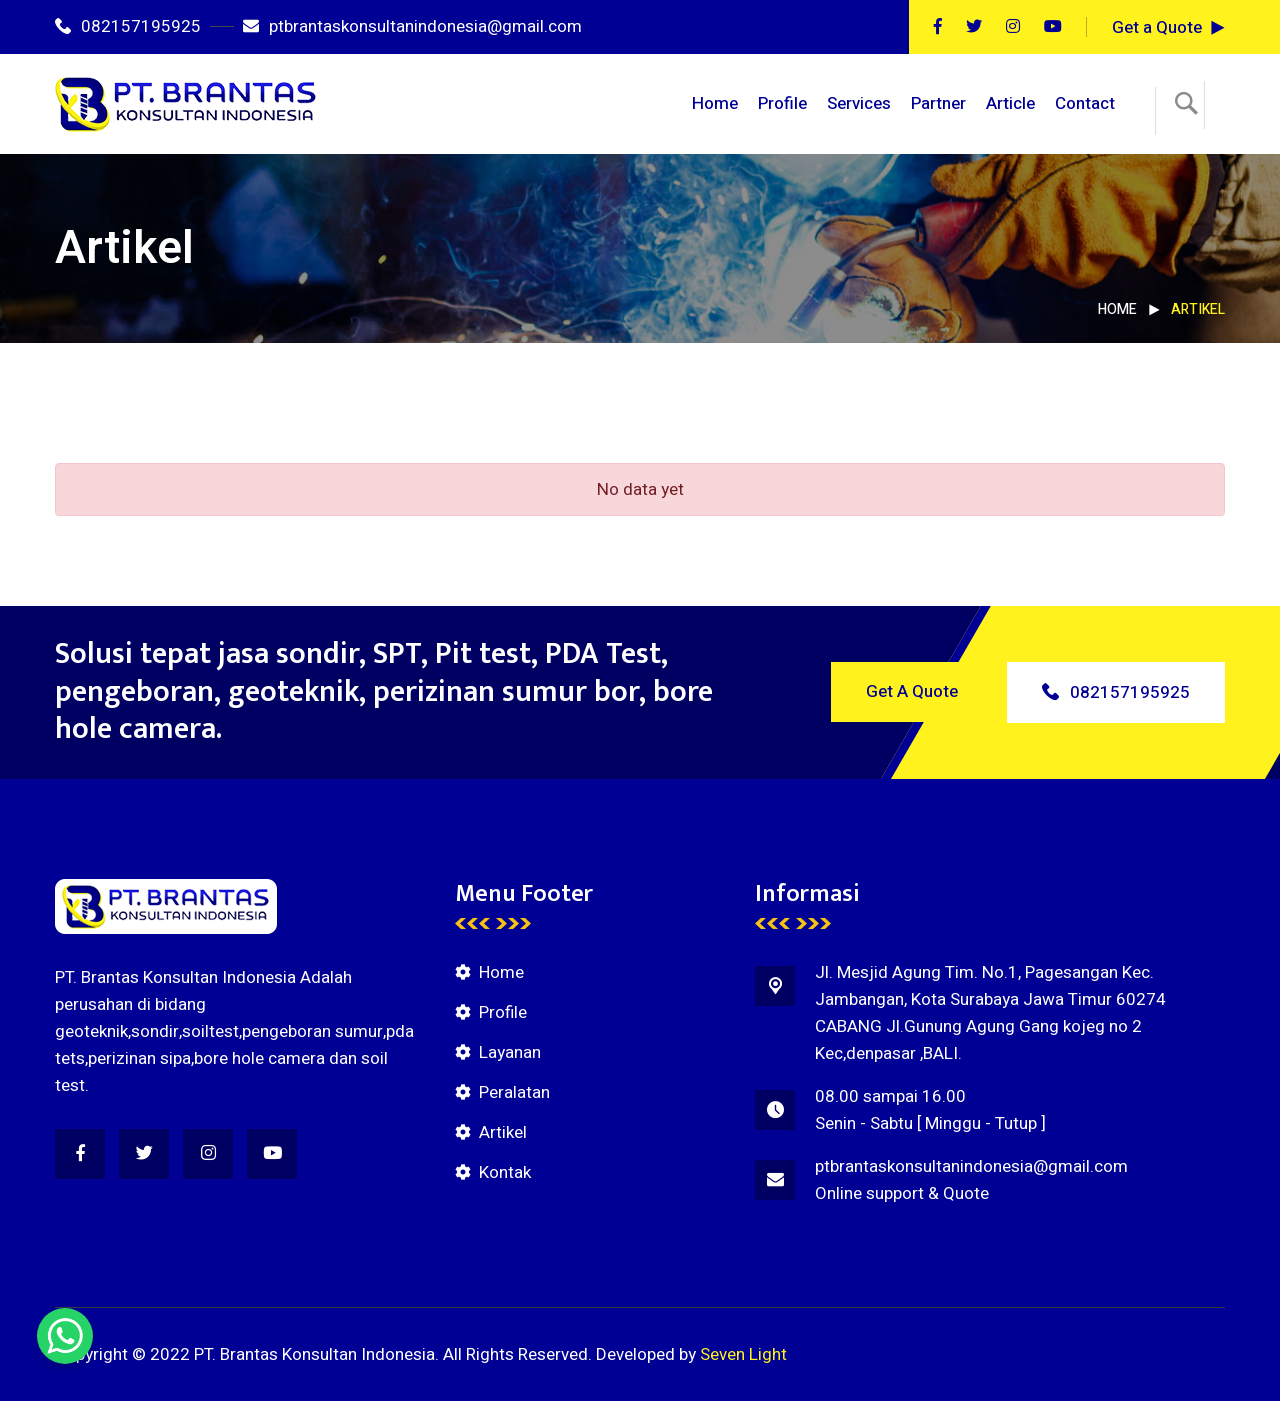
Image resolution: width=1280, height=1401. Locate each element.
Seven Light (743, 1354)
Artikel (503, 1132)
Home (715, 103)
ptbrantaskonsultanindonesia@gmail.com (412, 26)
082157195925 (128, 26)
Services (859, 103)
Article (1010, 103)
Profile (782, 103)
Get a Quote (1157, 27)
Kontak (505, 1172)
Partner (938, 103)
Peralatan (514, 1092)
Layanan (510, 1052)
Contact (1085, 103)
